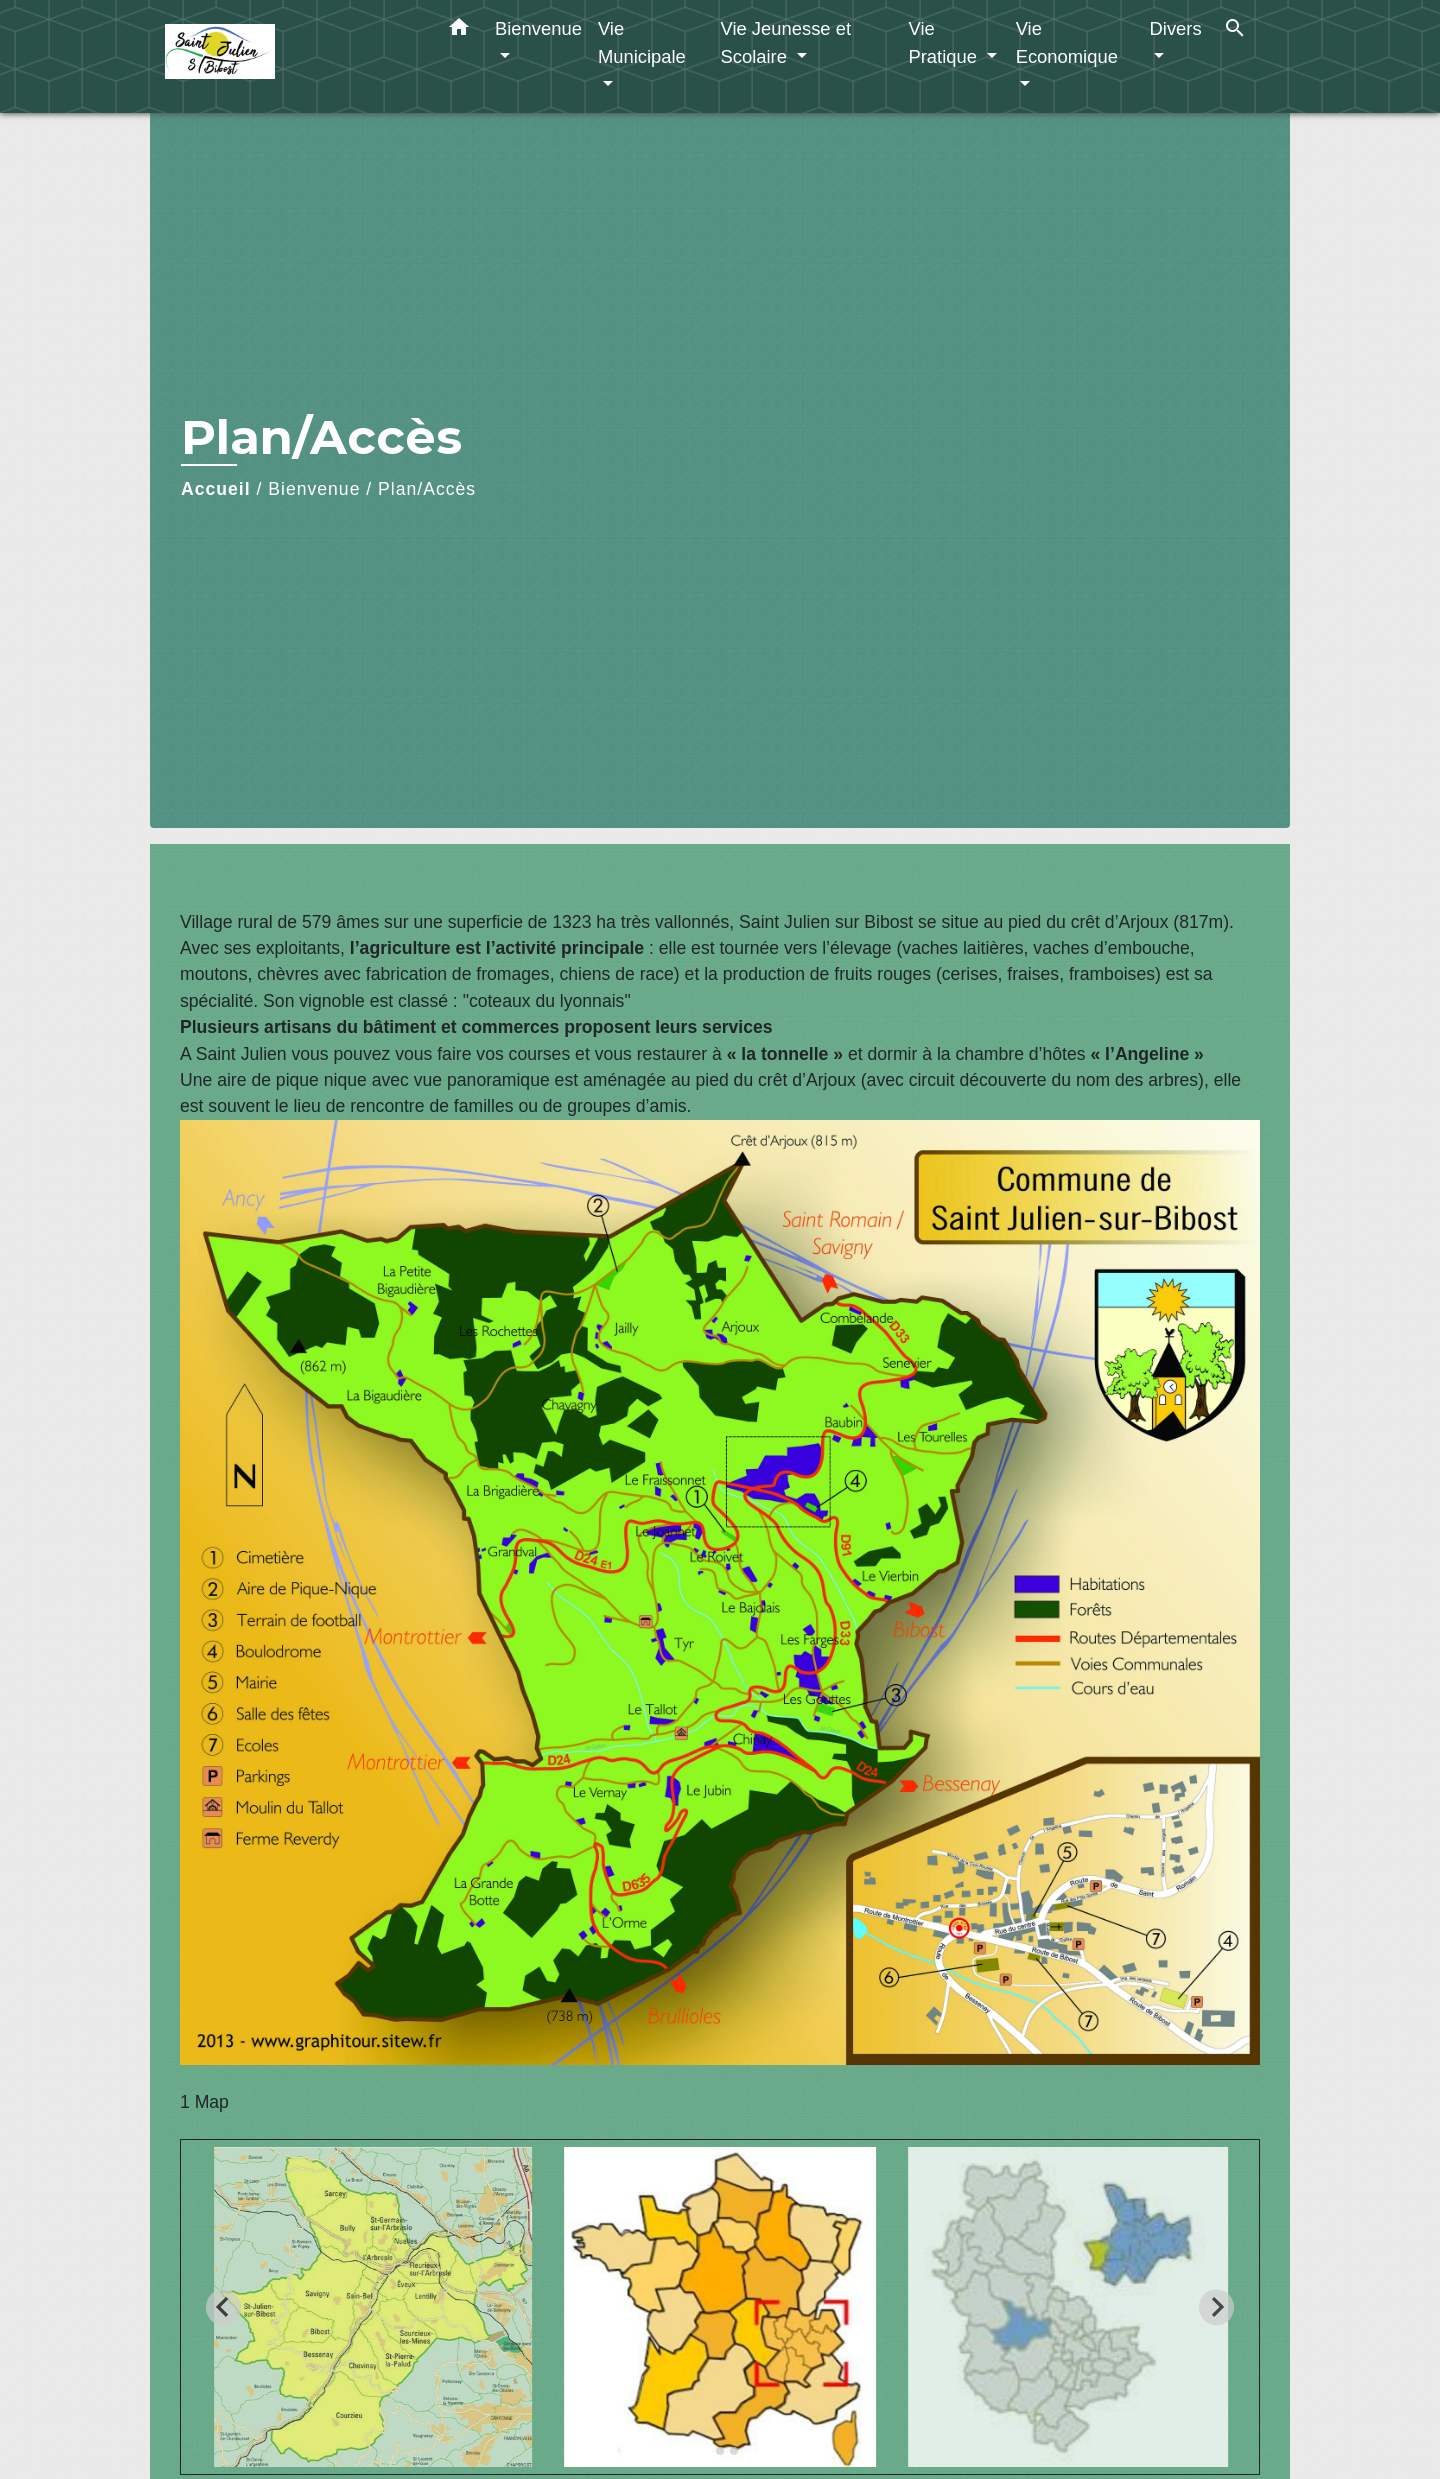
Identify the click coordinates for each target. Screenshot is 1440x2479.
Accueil (216, 489)
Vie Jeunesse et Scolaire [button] (785, 42)
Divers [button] (1176, 28)
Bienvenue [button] (538, 28)
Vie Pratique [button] (945, 42)
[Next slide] (1216, 2307)
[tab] (705, 2450)
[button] (459, 31)
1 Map (204, 2102)
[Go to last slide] (223, 2307)
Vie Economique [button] (1067, 42)
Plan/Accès (427, 489)
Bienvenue (314, 489)
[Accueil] (290, 56)
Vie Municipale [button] (642, 42)
